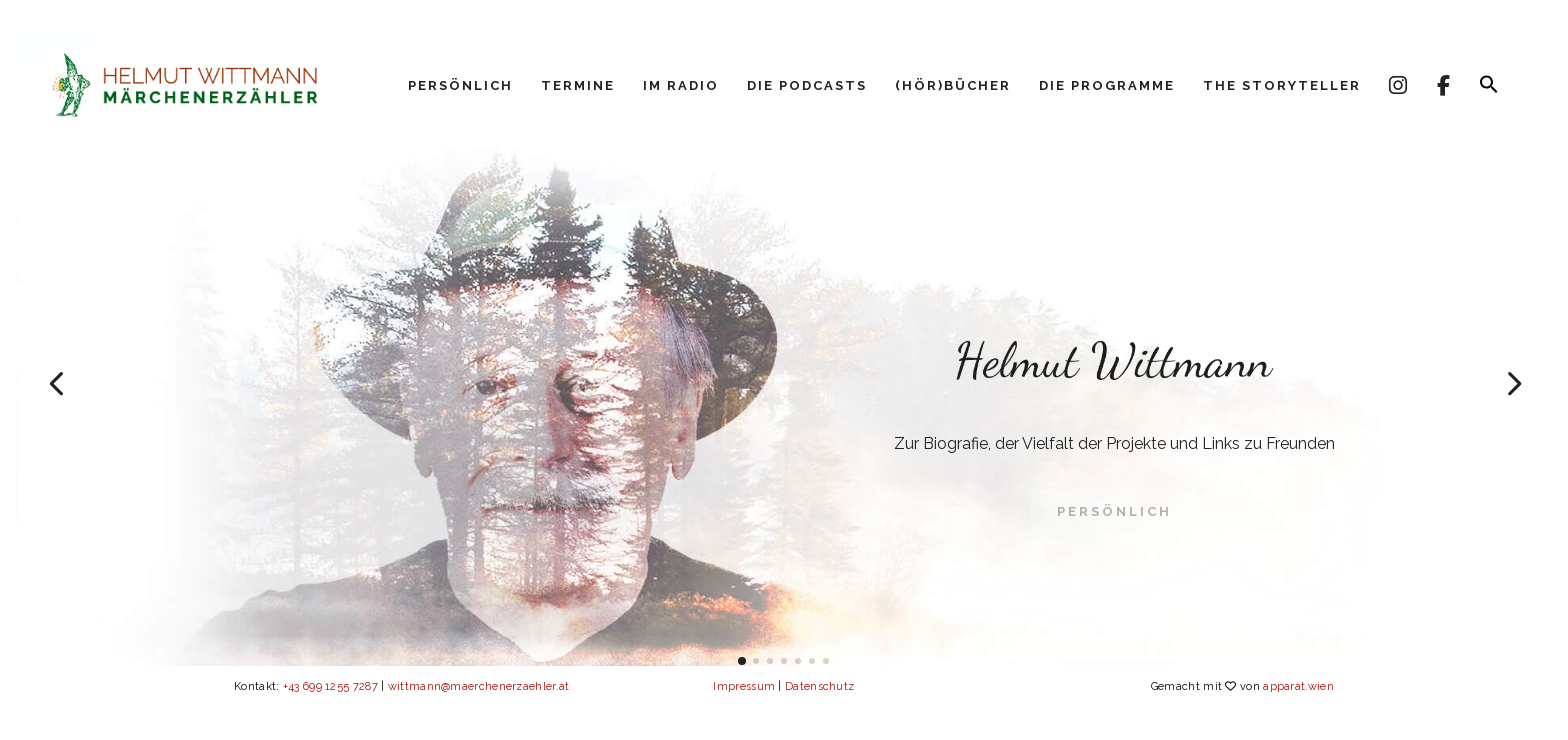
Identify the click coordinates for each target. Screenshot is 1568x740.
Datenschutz (819, 686)
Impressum (744, 686)
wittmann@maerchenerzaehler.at (479, 686)
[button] (1489, 90)
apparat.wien (1298, 686)
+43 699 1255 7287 (330, 686)
